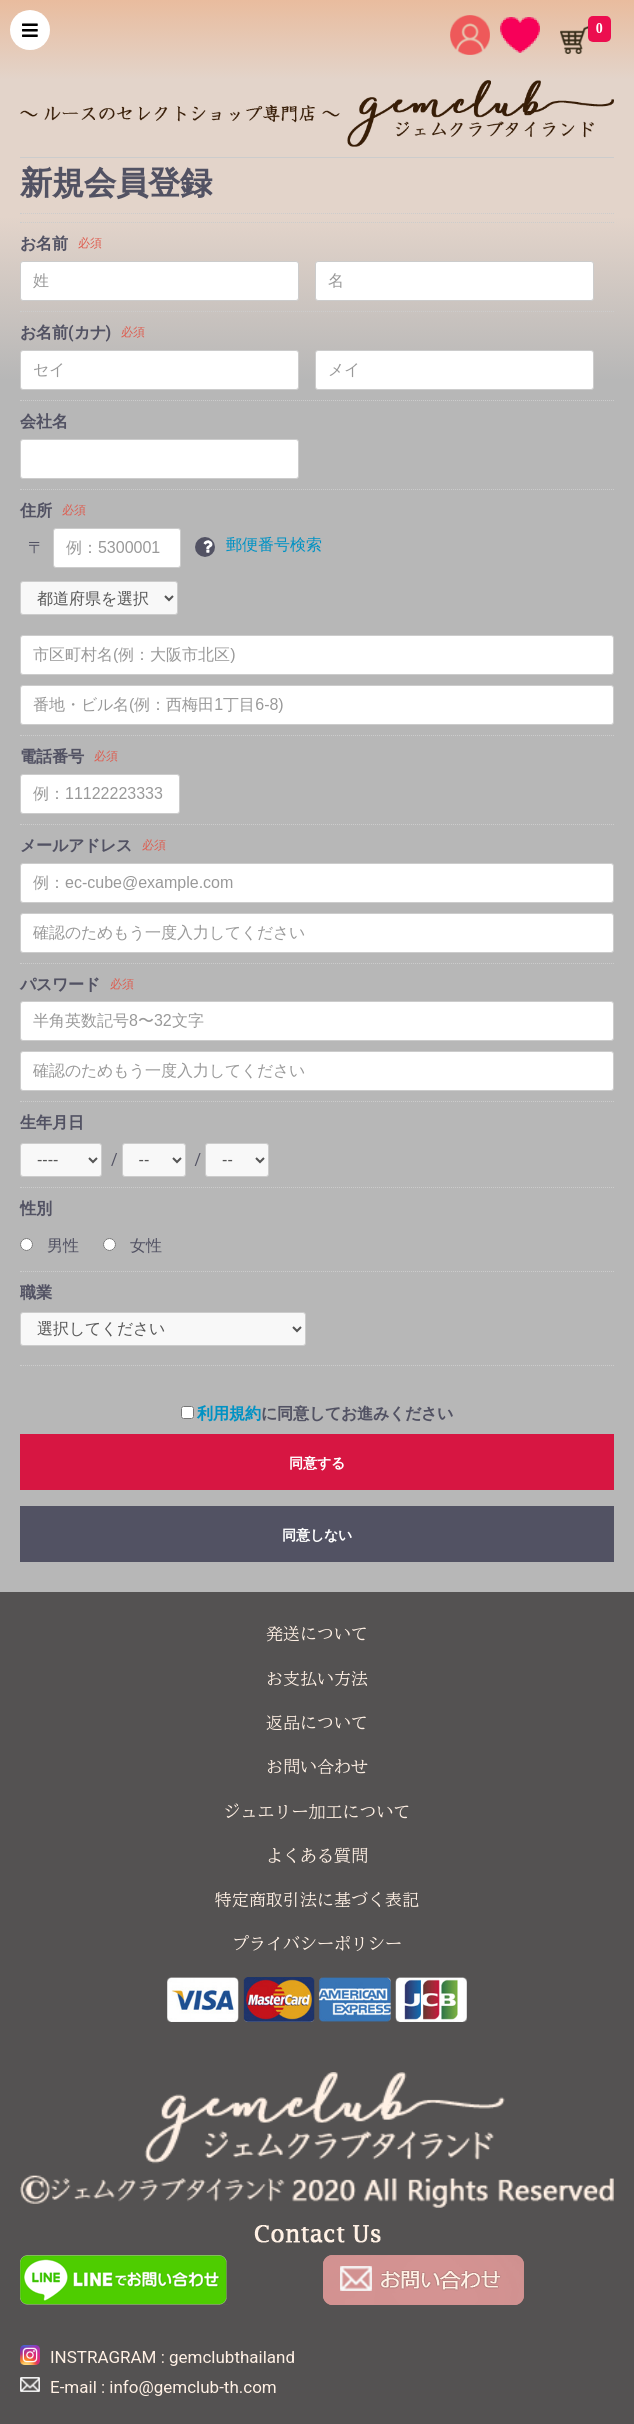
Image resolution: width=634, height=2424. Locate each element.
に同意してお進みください (317, 1413)
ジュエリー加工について (317, 1811)
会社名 (44, 421)
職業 (36, 1292)
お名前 (44, 243)
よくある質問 (317, 1855)
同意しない (317, 1535)
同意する (317, 1463)
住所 (36, 510)
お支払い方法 (317, 1678)
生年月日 (52, 1122)
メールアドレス (76, 845)
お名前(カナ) (65, 332)
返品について (317, 1722)
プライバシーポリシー (317, 1943)
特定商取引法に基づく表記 (317, 1899)
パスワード (60, 984)
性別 (36, 1208)
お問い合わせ (317, 1766)
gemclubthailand (232, 2357)
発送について (317, 1633)
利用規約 (229, 1413)
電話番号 (52, 756)
